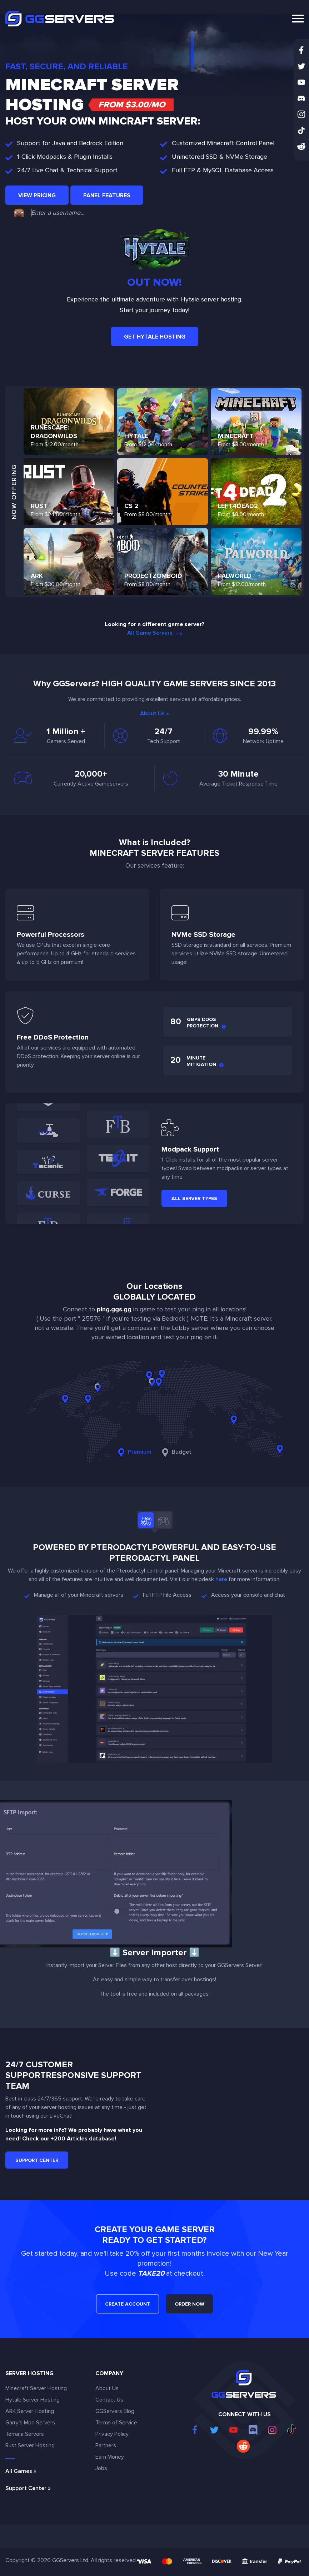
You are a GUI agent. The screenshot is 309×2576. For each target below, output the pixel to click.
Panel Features (106, 195)
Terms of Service (116, 2422)
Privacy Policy (112, 2434)
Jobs (101, 2468)
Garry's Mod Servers (30, 2422)
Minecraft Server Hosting (36, 2388)
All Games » (20, 2471)
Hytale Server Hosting (32, 2399)
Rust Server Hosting (30, 2445)
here (221, 1579)
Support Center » (28, 2488)
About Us (107, 2388)
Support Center (36, 2160)
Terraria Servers (24, 2434)
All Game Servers (154, 632)
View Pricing (37, 195)
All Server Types (194, 1198)
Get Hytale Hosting (154, 336)
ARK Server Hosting (29, 2411)
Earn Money (109, 2456)
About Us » (154, 713)
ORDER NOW (189, 2304)
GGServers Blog (114, 2411)
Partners (105, 2445)
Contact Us (109, 2399)
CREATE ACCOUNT (127, 2304)
